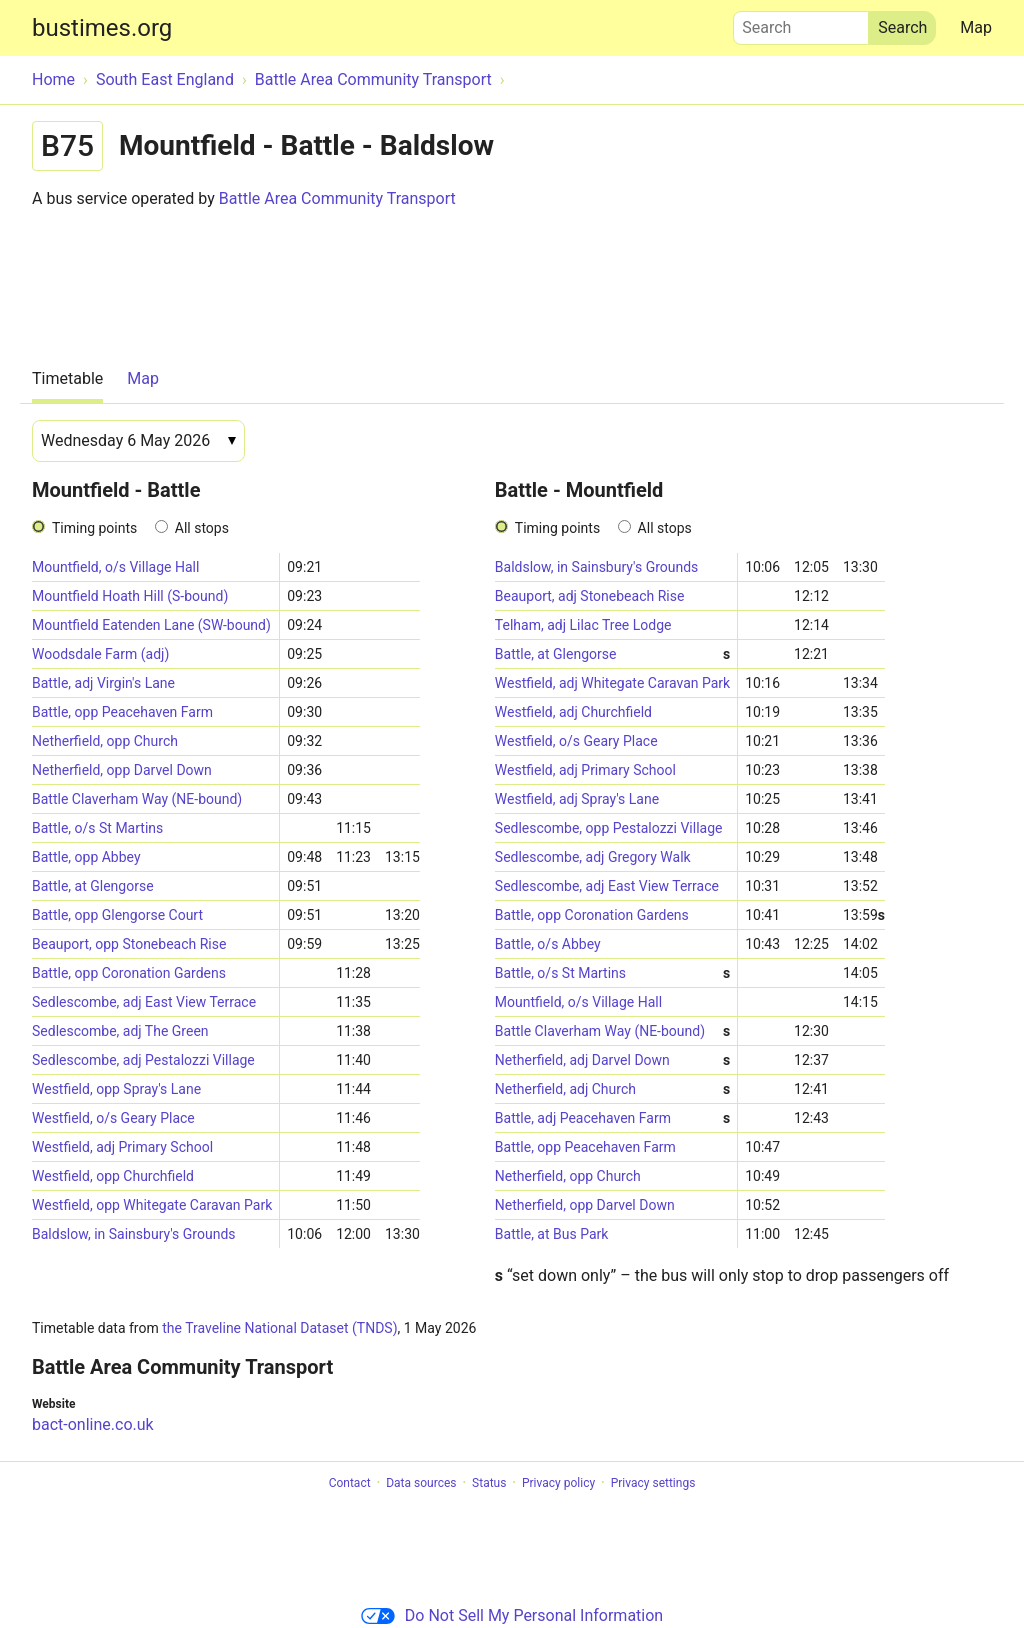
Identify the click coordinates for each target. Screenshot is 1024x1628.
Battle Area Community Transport (337, 198)
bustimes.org (102, 28)
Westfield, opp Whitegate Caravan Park (152, 1205)
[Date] (138, 441)
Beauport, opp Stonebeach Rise (129, 944)
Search (801, 23)
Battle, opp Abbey (86, 857)
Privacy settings (653, 1483)
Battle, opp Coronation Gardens (129, 973)
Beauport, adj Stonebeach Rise (590, 596)
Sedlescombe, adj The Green (120, 1031)
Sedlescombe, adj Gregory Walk (593, 857)
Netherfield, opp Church (105, 741)
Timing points (94, 528)
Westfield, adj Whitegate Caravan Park (612, 683)
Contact (350, 1483)
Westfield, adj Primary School (122, 1147)
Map (976, 27)
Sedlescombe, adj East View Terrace (144, 1002)
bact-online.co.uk (93, 1424)
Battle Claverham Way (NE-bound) (137, 799)
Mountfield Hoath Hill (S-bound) (130, 596)
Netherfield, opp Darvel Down (122, 770)
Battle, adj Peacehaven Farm (612, 1118)
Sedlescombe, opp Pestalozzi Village (609, 828)
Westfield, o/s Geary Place (113, 1118)
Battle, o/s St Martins (97, 828)
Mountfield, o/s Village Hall (115, 567)
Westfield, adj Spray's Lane (577, 799)
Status (489, 1483)
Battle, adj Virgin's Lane (103, 683)
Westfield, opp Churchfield (113, 1176)
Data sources (421, 1483)
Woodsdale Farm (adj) (100, 654)
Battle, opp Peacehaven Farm (122, 712)
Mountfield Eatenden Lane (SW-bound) (151, 625)
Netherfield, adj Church (612, 1089)
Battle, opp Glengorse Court (117, 915)
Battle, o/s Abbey (548, 944)
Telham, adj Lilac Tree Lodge (583, 625)
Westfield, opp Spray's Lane (116, 1089)
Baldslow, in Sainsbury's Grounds (134, 1234)
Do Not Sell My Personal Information (512, 1615)
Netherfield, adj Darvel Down (612, 1060)
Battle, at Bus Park (552, 1234)
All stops (202, 528)
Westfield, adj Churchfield (573, 712)
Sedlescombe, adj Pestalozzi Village (143, 1060)
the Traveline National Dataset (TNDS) (279, 1328)
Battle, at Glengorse (93, 886)
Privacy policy (558, 1483)
